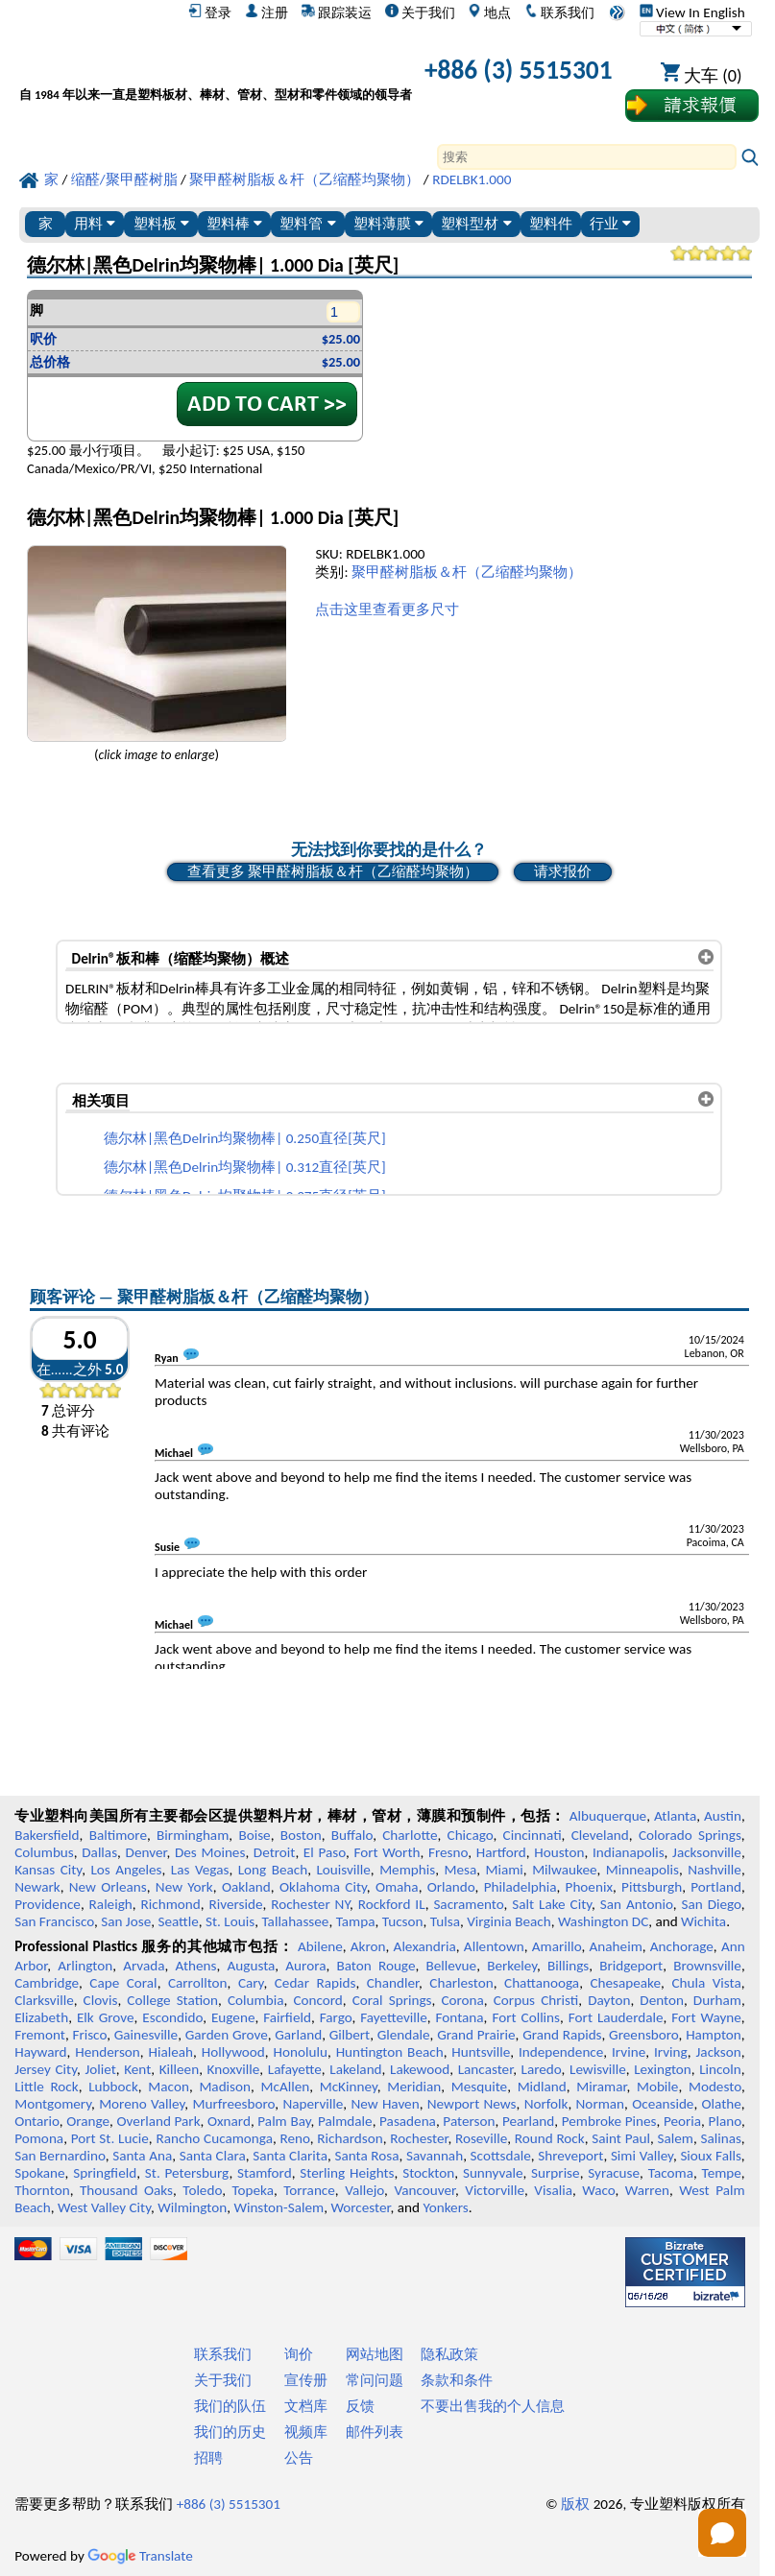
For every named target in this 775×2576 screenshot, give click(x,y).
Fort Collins (526, 2017)
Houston (559, 1852)
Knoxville (233, 2069)
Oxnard (229, 2121)
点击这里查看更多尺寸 (387, 609)
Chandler (393, 1983)
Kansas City (48, 1869)
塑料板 (161, 223)
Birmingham (193, 1835)
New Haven (385, 2103)
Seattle (177, 1921)
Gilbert (349, 2034)
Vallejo (364, 2190)
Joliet (100, 2069)
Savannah (434, 2155)
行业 (610, 223)
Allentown (494, 1946)
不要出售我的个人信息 (493, 2406)
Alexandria (425, 1946)
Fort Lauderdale (616, 2017)
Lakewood (419, 2069)
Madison (225, 2086)
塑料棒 (234, 223)
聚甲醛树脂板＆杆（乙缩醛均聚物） (466, 572)
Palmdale (345, 2121)
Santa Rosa (366, 2155)
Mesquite (479, 2086)
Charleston (461, 1983)
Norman (600, 2103)
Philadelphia (520, 1887)
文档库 (305, 2406)
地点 (489, 12)
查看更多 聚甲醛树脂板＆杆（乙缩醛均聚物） (332, 871)
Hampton (713, 2034)
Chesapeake (625, 1983)
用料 (94, 223)
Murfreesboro (233, 2103)
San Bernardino (60, 2155)
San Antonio (636, 1904)
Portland (715, 1887)
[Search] (587, 157)
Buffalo (352, 1835)
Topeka (252, 2190)
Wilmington (192, 2207)
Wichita (703, 1921)
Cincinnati (532, 1835)
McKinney (348, 2086)
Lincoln (720, 2069)
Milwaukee (564, 1869)
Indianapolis (629, 1852)
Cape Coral (123, 1983)
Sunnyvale (493, 2173)
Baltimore (118, 1835)
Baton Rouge (375, 1965)
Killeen (179, 2069)
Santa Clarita (290, 2155)
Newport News (472, 2103)
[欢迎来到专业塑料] (215, 73)
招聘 (208, 2458)
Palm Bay (283, 2121)
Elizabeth (41, 2017)
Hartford (501, 1852)
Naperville (312, 2103)
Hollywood (233, 2052)
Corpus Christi (536, 2000)
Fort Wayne (706, 2017)
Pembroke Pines (609, 2121)
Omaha (397, 1887)
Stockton (428, 2173)
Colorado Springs (690, 1835)
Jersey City (45, 2069)
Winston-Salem (278, 2207)
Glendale (403, 2034)
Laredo (541, 2069)
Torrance (309, 2190)
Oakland (246, 1887)
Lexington (662, 2069)
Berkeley (512, 1965)
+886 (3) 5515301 (518, 69)
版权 (575, 2504)
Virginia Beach (509, 1921)
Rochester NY (310, 1904)
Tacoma (670, 2173)
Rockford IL (391, 1904)
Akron (368, 1946)
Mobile (658, 2086)
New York (184, 1887)
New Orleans (108, 1887)
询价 (298, 2354)
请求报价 (563, 871)
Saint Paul (621, 2138)
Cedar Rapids (315, 1983)
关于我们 (420, 12)
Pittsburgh (651, 1887)
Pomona (38, 2138)
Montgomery (52, 2103)
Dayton (609, 2000)
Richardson (349, 2138)
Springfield (104, 2173)
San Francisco (54, 1921)
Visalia (553, 2190)
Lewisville (597, 2069)
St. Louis (230, 1921)
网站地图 (374, 2354)
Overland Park (159, 2121)
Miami (503, 1869)
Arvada (143, 1965)
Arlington (85, 1965)
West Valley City (104, 2207)
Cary (251, 1983)
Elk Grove (105, 2017)
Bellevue (450, 1965)
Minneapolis (642, 1869)
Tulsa (445, 1921)
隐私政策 (449, 2354)
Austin (722, 1816)
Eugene (233, 2017)
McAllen (285, 2086)
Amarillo (557, 1946)
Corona (462, 2000)
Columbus (44, 1852)
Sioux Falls (710, 2155)
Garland (298, 2034)
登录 (209, 12)
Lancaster (485, 2069)
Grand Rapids (561, 2034)
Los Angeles (125, 1869)
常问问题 (374, 2380)
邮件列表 (374, 2432)
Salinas (720, 2138)
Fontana (460, 2017)
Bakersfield (46, 1835)
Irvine (628, 2052)
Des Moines (210, 1852)
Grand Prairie (476, 2034)
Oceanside (662, 2103)
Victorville (494, 2190)
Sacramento (468, 1904)
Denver (146, 1852)
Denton (662, 2000)
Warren (647, 2190)
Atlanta (675, 1816)
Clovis (101, 2000)
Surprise (555, 2173)
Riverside (236, 1904)
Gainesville (146, 2034)
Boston (301, 1835)
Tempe (721, 2173)
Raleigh (111, 1904)
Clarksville (44, 2000)
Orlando (451, 1887)
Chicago (471, 1835)
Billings (568, 1965)
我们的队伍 (230, 2406)
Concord (317, 2000)
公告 (298, 2458)
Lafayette (295, 2069)
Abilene (320, 1946)
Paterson (469, 2121)
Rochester (419, 2138)
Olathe (721, 2103)
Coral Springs (392, 2000)
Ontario (37, 2121)
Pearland (528, 2121)
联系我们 (559, 12)
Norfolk (546, 2103)
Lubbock (113, 2086)
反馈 (360, 2406)
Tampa (355, 1921)
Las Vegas (200, 1869)
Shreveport (570, 2155)
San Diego (710, 1904)
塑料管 (307, 223)
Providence (47, 1904)
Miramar (601, 2086)
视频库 (305, 2432)
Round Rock (550, 2138)
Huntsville (480, 2052)
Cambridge (46, 1983)
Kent (137, 2069)
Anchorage (682, 1946)
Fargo (336, 2017)
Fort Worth (386, 1852)
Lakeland (355, 2069)
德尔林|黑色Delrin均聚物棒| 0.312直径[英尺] (245, 1167)
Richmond (171, 1904)
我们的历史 (230, 2432)
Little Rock (46, 2086)
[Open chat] (722, 2533)
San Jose (126, 1921)
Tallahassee (294, 1921)
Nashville (714, 1869)
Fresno (448, 1852)
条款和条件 (457, 2380)
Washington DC (603, 1921)
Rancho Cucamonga (214, 2138)
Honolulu (300, 2052)
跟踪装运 (337, 12)
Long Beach (272, 1869)
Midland (542, 2086)
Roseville (481, 2138)
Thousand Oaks (126, 2190)
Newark (37, 1887)
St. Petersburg (187, 2173)
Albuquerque (607, 1816)
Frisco (89, 2034)
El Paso (324, 1852)
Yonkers (445, 2207)
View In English (692, 12)
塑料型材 (476, 223)
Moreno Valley (141, 2103)
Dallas (99, 1852)
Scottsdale (501, 2155)
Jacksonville (706, 1852)
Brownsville (707, 1965)
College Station (172, 2000)
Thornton (41, 2190)
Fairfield (287, 2017)
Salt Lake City (552, 1904)
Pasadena (407, 2121)
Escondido (172, 2017)
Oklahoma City (323, 1887)
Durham (717, 2000)
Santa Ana (142, 2155)
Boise (254, 1835)
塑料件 (550, 223)
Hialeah (171, 2052)
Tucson (403, 1921)
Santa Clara (213, 2155)
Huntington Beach (390, 2052)
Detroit (275, 1852)
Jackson (718, 2052)
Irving (671, 2052)
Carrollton (198, 1983)
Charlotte (409, 1835)
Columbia (255, 2000)
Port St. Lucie (110, 2138)
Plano (725, 2121)
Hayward (40, 2052)
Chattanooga (541, 1983)
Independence (561, 2052)
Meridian (414, 2086)
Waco (598, 2190)
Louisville (343, 1869)
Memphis (407, 1869)
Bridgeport (631, 1965)
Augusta (251, 1965)
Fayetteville (393, 2017)
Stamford (264, 2173)
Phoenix (589, 1887)
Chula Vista (705, 1983)
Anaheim (616, 1946)
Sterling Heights (347, 2173)
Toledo (202, 2190)
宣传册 (305, 2380)
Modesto (715, 2086)
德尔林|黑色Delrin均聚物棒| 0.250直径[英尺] (245, 1138)
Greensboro (643, 2034)
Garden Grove (226, 2034)
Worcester (360, 2207)
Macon (168, 2086)
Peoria (682, 2121)
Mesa (460, 1869)
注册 (266, 12)
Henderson (107, 2052)
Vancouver (424, 2190)
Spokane (39, 2173)
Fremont (39, 2034)
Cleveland (600, 1835)
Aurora (305, 1965)
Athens (196, 1965)
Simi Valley (642, 2155)
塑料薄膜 (388, 223)
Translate (140, 2555)
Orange (87, 2121)
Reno (295, 2138)
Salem (674, 2138)
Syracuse (614, 2173)
